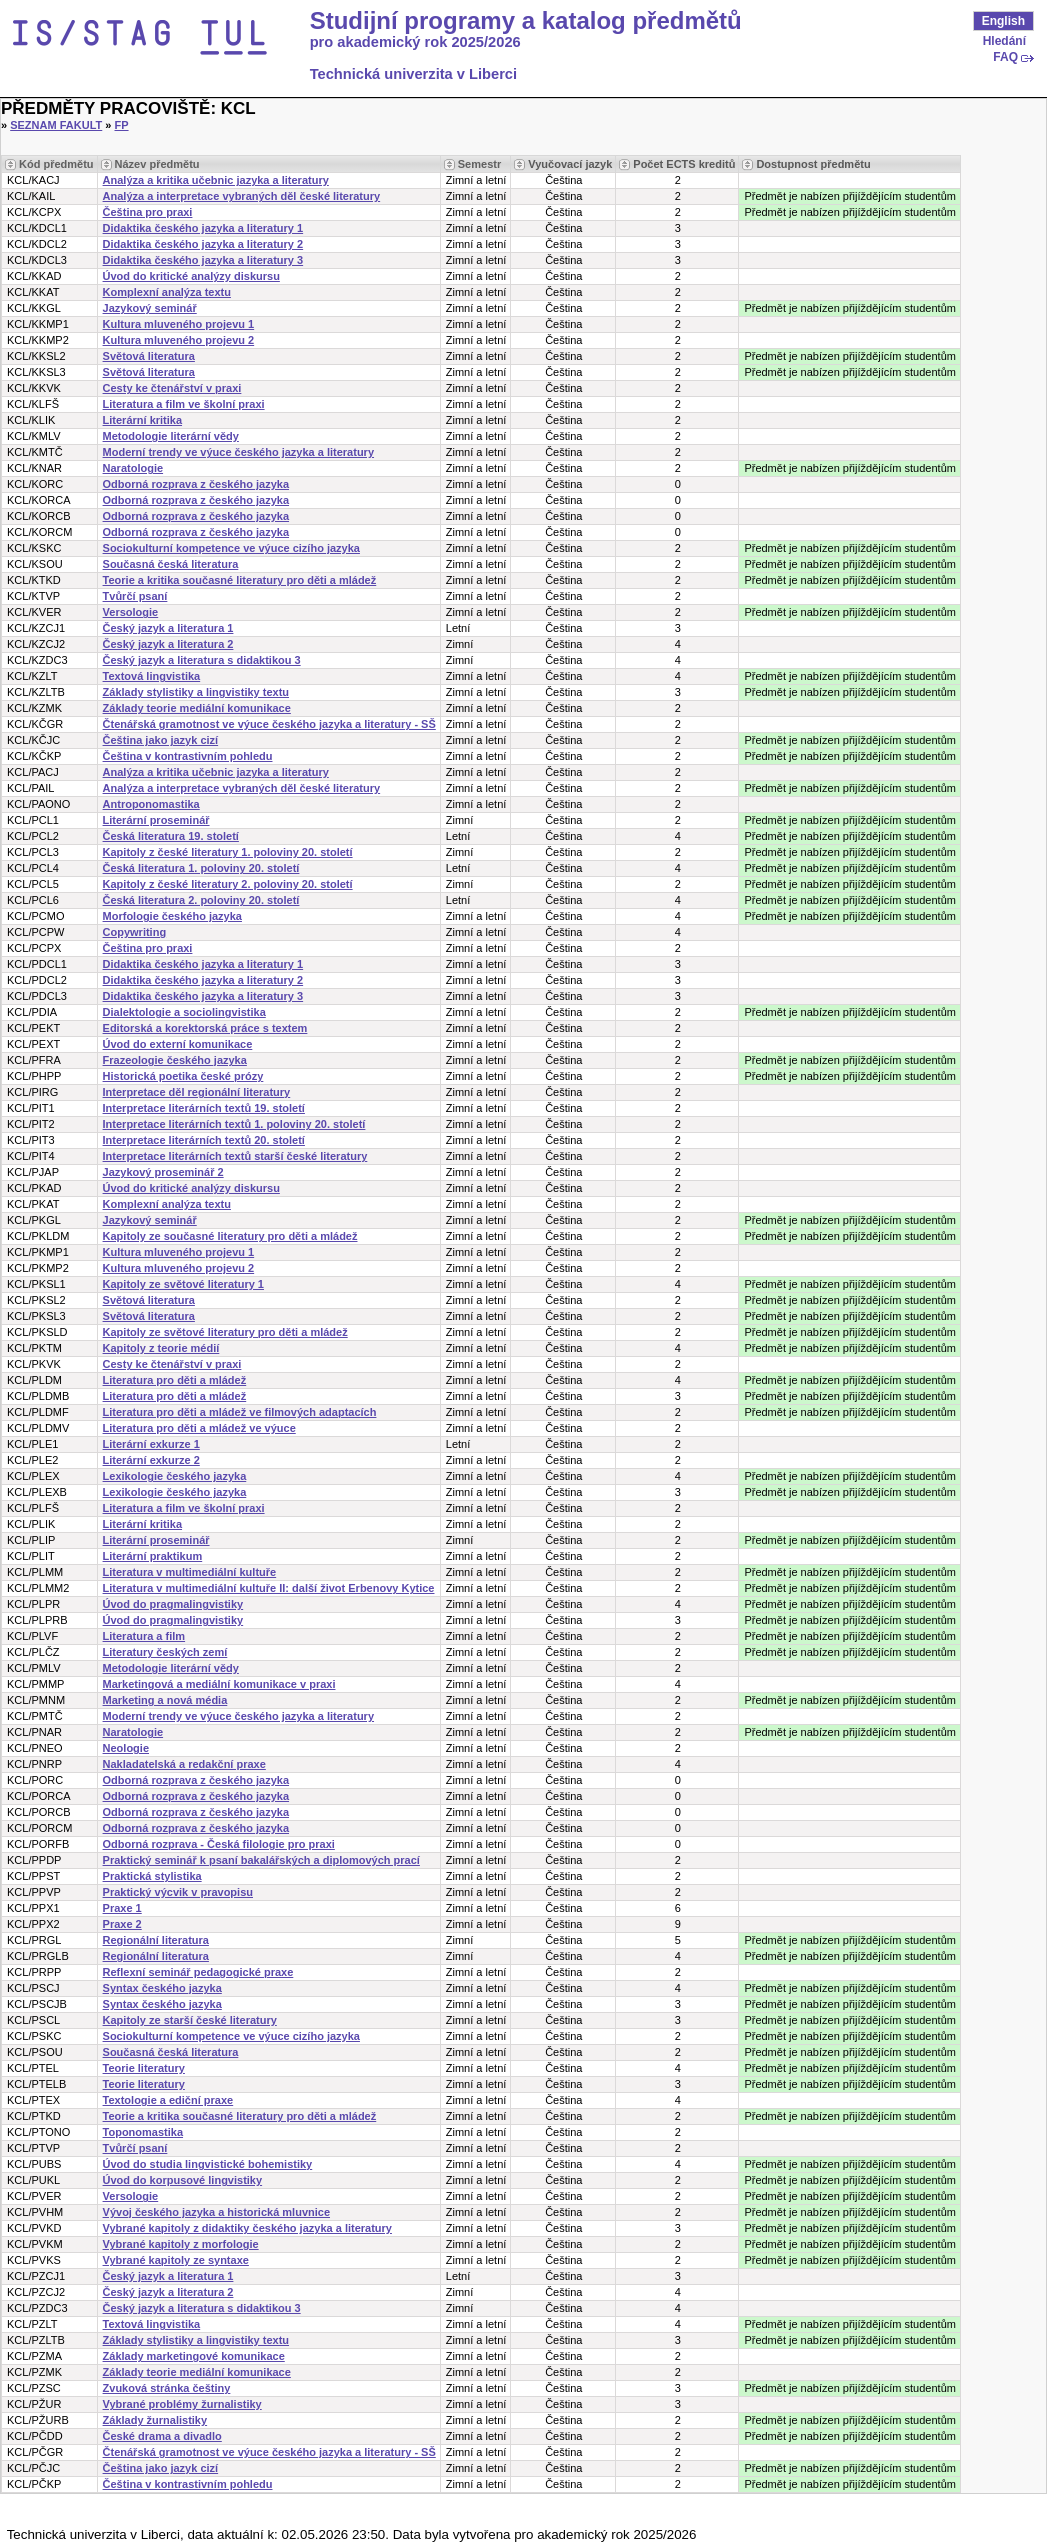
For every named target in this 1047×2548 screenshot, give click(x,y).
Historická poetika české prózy (183, 1076)
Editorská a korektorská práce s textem (205, 1028)
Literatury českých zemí (165, 1652)
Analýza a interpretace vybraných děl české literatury (242, 196)
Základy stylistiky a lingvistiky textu (196, 692)
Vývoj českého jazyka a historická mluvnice (216, 2212)
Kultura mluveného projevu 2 (179, 340)
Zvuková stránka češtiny (167, 2388)
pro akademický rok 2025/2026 (415, 42)
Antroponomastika (151, 804)
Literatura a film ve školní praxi (184, 404)
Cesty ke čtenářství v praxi (172, 388)
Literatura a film (144, 1636)
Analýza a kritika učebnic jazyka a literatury (216, 180)
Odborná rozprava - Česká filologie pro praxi (219, 1844)
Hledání (1004, 41)
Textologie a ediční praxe (168, 2100)
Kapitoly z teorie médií (161, 1348)
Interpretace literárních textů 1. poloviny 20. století (234, 1124)
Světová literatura (149, 356)
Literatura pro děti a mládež (175, 1380)
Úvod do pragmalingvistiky (173, 1604)
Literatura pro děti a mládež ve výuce (199, 1428)
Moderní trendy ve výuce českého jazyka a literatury (238, 452)
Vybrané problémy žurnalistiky (182, 2404)
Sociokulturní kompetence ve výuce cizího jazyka (231, 548)
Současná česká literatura (171, 564)
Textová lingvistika (152, 676)
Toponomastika (143, 2132)
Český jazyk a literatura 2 (168, 644)
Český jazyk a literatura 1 (168, 628)
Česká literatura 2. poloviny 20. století (201, 900)
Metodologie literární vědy (171, 436)
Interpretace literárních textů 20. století (204, 1140)
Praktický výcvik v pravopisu (178, 1892)
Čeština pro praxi (148, 212)
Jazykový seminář (150, 308)
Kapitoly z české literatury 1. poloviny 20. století (228, 852)
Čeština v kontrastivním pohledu (188, 756)
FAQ (1005, 57)
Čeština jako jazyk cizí (161, 740)
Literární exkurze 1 (151, 1444)
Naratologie (133, 468)
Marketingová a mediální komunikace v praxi (219, 1684)
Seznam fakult (56, 125)
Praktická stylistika (152, 1876)
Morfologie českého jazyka (172, 916)
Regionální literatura (156, 1940)
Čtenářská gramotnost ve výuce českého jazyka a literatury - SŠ (269, 724)
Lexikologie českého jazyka (175, 1476)
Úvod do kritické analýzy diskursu (191, 276)
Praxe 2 (122, 1924)
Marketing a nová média (165, 1700)
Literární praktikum (153, 1556)
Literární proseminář (156, 820)
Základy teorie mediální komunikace (197, 708)
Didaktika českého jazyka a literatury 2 (203, 244)
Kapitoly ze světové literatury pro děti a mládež (225, 1332)
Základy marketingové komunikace (194, 2356)
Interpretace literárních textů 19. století (204, 1108)
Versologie (131, 612)
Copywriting (135, 932)
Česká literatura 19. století (171, 836)
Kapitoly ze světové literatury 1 (183, 1284)
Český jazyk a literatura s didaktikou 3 (202, 660)
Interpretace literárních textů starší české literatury (235, 1156)
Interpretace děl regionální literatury (197, 1092)
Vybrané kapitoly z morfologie (181, 2244)
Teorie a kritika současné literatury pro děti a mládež (240, 580)
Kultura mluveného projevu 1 (179, 324)
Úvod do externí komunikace (178, 1044)
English (1003, 21)
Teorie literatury (144, 2068)
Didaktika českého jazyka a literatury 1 (203, 228)
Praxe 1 (122, 1908)
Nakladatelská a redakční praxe (184, 1764)
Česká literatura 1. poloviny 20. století (201, 868)
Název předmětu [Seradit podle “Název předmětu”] (157, 164)
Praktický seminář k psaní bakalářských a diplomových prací (261, 1860)
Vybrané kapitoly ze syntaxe (176, 2260)
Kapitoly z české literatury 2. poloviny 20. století (228, 884)
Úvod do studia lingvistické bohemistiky (208, 2164)
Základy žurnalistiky (155, 2420)
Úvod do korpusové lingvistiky (183, 2180)
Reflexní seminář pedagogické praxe (198, 1972)
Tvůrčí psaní (135, 596)
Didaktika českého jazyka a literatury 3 (203, 260)
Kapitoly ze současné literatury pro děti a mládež (230, 1236)
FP (122, 125)
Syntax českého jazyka (162, 1988)
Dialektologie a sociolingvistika (184, 1012)
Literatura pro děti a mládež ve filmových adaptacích (240, 1412)
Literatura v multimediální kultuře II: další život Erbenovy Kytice (269, 1588)
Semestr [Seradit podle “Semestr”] (479, 164)
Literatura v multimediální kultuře (190, 1572)
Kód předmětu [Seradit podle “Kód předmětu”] (56, 164)
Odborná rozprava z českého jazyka (196, 484)
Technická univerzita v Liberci (413, 74)
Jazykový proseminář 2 (163, 1172)
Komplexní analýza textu (167, 292)
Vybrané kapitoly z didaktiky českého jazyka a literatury (247, 2228)
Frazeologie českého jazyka (175, 1060)
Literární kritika (142, 420)
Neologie (126, 1748)
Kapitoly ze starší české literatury (190, 2020)
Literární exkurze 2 (151, 1460)
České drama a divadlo (162, 2436)
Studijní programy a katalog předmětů (526, 21)
